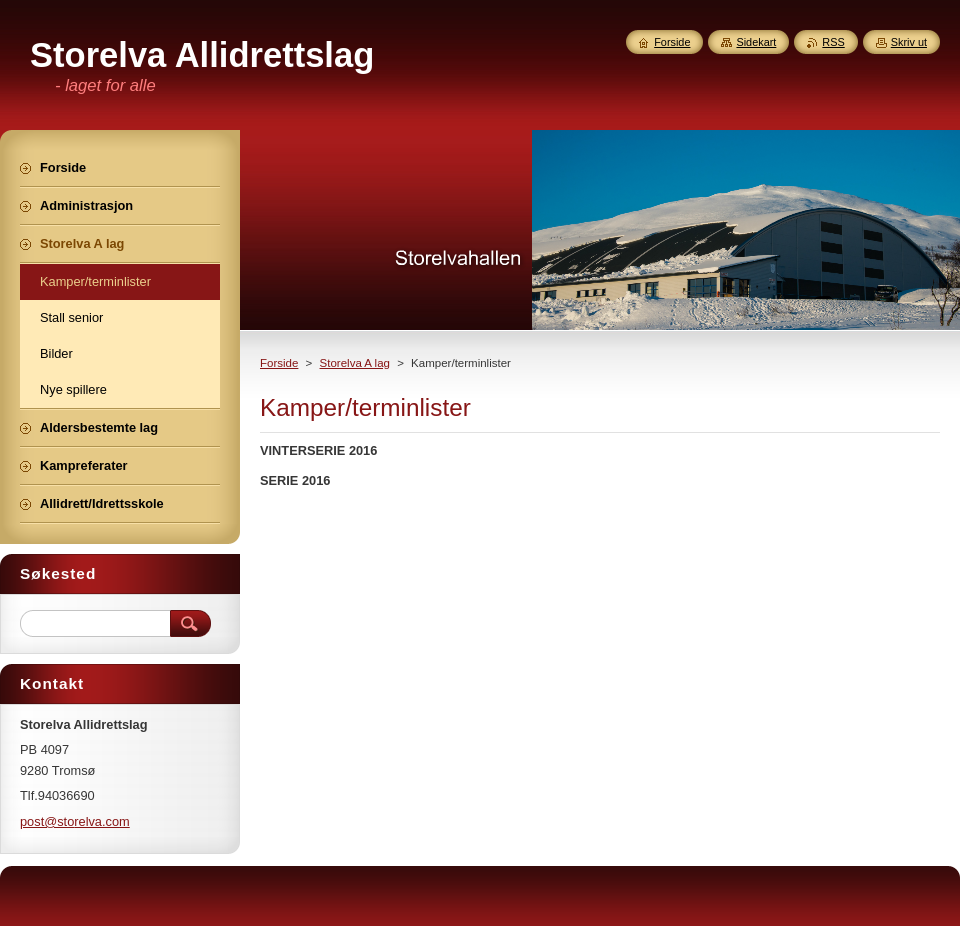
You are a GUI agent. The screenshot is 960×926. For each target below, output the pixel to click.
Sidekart (756, 42)
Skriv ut (909, 42)
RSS (833, 42)
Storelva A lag (355, 363)
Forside (279, 363)
